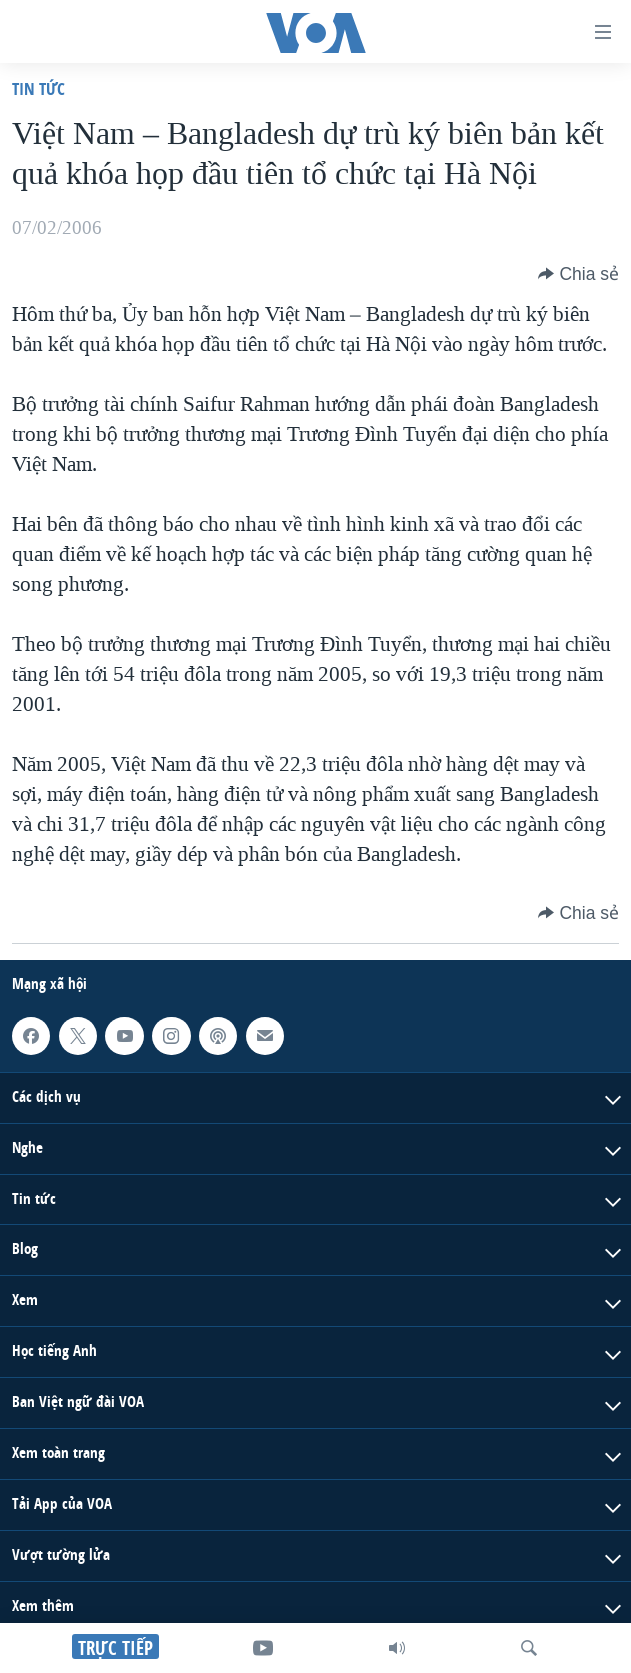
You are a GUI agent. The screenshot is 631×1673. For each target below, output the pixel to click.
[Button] (578, 274)
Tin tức (38, 88)
